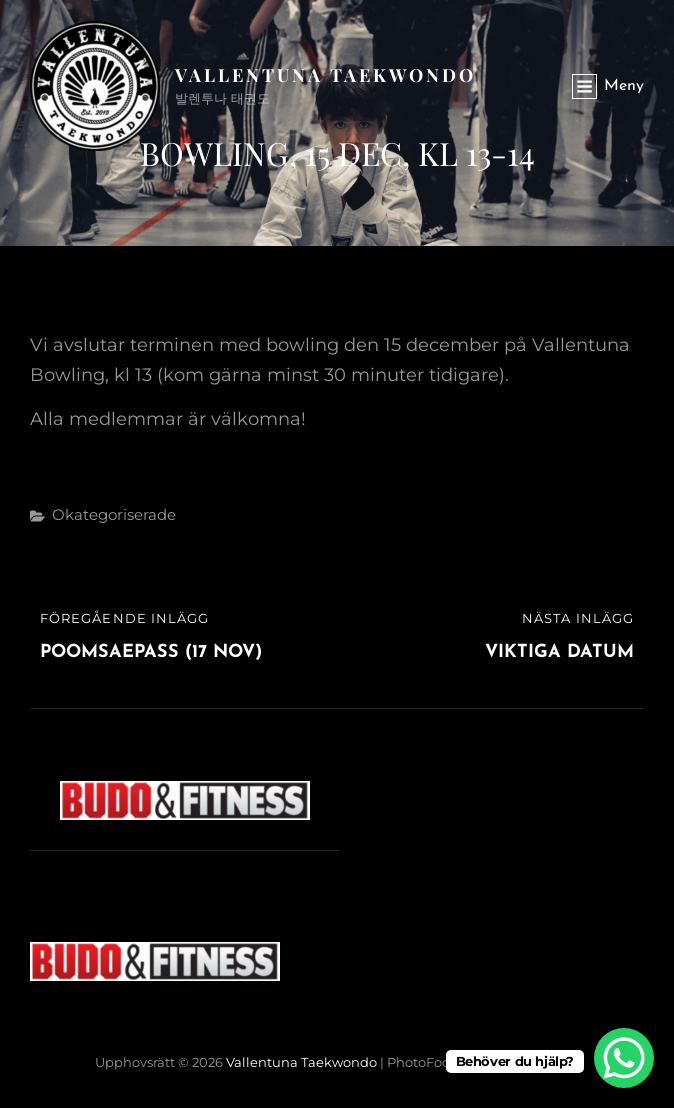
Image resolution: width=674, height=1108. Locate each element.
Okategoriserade (114, 514)
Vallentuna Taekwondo (325, 75)
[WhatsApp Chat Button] (624, 1058)
